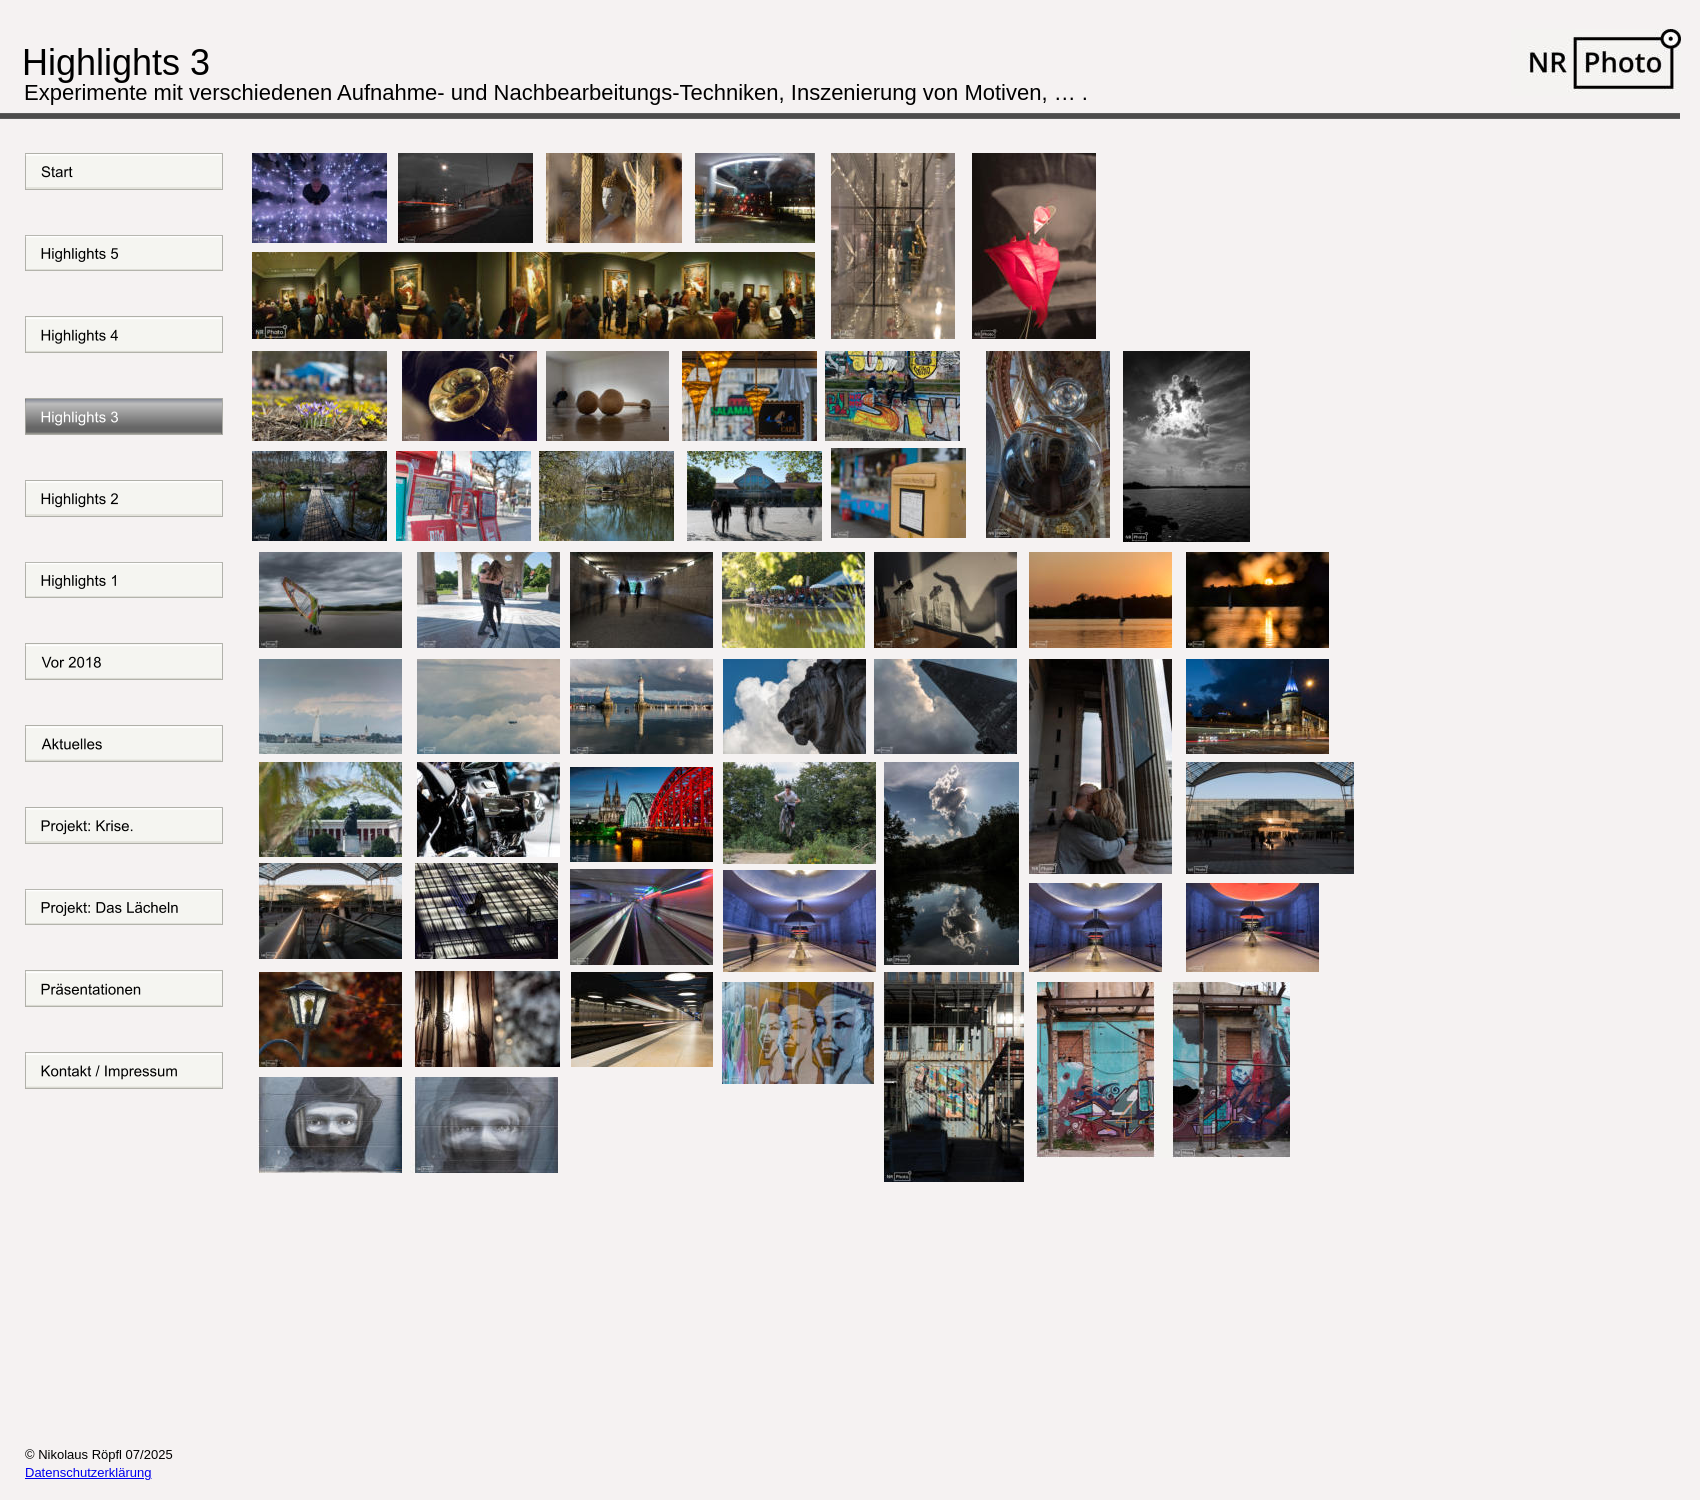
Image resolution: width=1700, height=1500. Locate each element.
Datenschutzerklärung (88, 1472)
